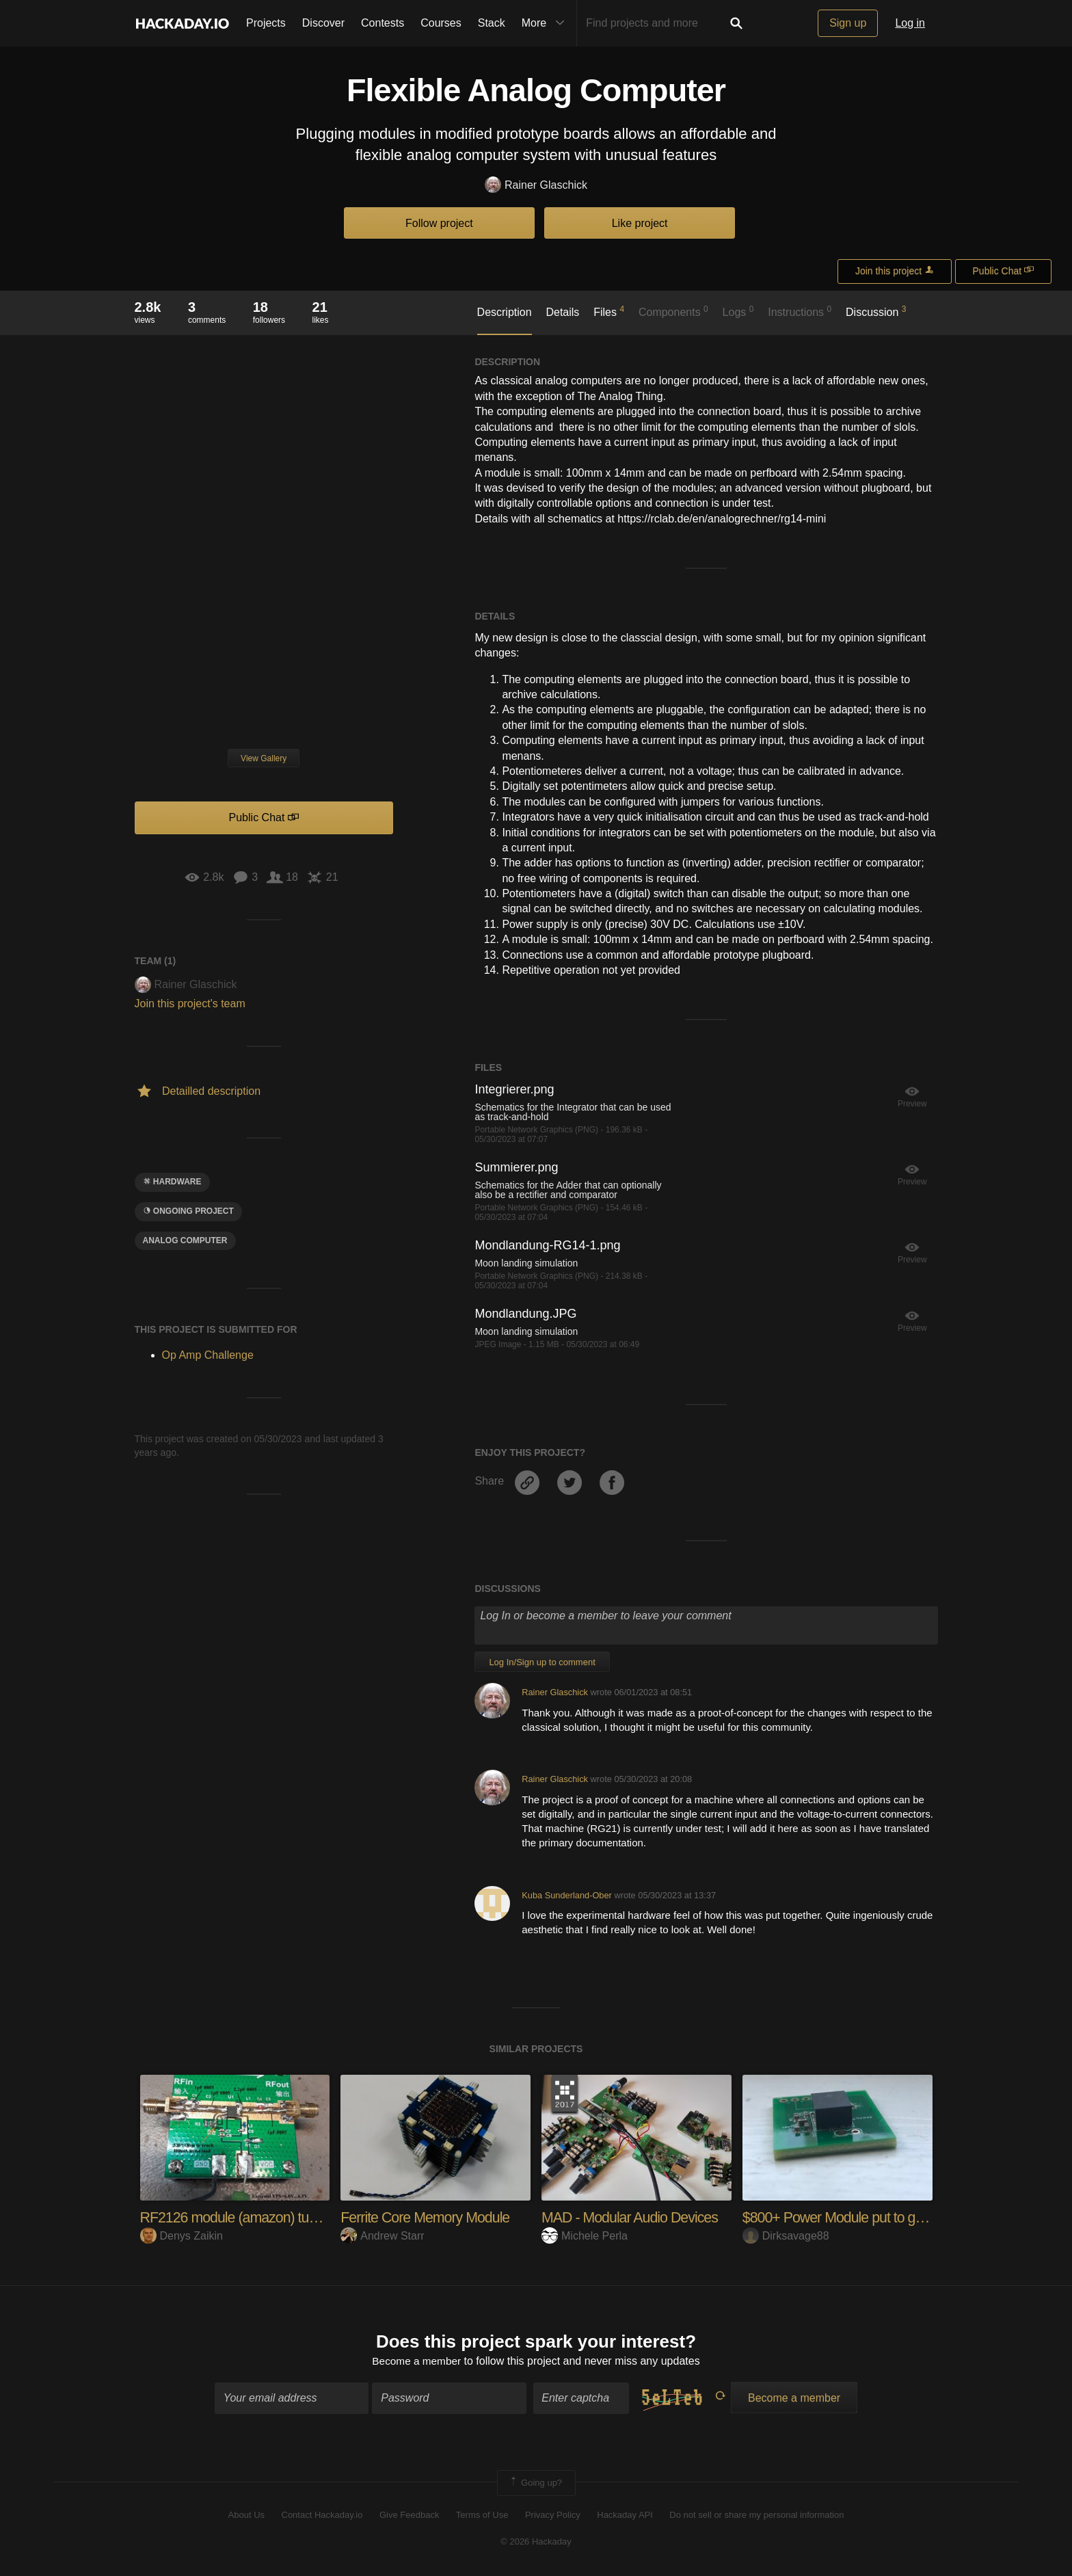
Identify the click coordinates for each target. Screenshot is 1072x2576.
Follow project (439, 223)
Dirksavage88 (785, 2236)
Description (504, 312)
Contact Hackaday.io (322, 2516)
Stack (491, 23)
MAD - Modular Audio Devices (632, 2217)
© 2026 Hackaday (536, 2542)
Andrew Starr (382, 2236)
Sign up (847, 23)
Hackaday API (625, 2516)
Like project (640, 223)
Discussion (876, 311)
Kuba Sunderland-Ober (567, 1895)
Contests (382, 23)
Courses (440, 23)
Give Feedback (409, 2516)
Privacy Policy (552, 2516)
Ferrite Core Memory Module (427, 2217)
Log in (910, 23)
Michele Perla (584, 2236)
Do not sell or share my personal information (756, 2516)
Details (562, 312)
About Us (246, 2516)
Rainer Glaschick (536, 186)
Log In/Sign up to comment (542, 1662)
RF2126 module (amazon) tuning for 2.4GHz (275, 2217)
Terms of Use (482, 2516)
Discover (323, 23)
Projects (266, 23)
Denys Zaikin (181, 2236)
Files (608, 311)
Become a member (417, 2362)
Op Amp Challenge (208, 1355)
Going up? (535, 2483)
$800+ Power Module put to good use (855, 2217)
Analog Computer (185, 1240)
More (546, 23)
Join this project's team (190, 1003)
